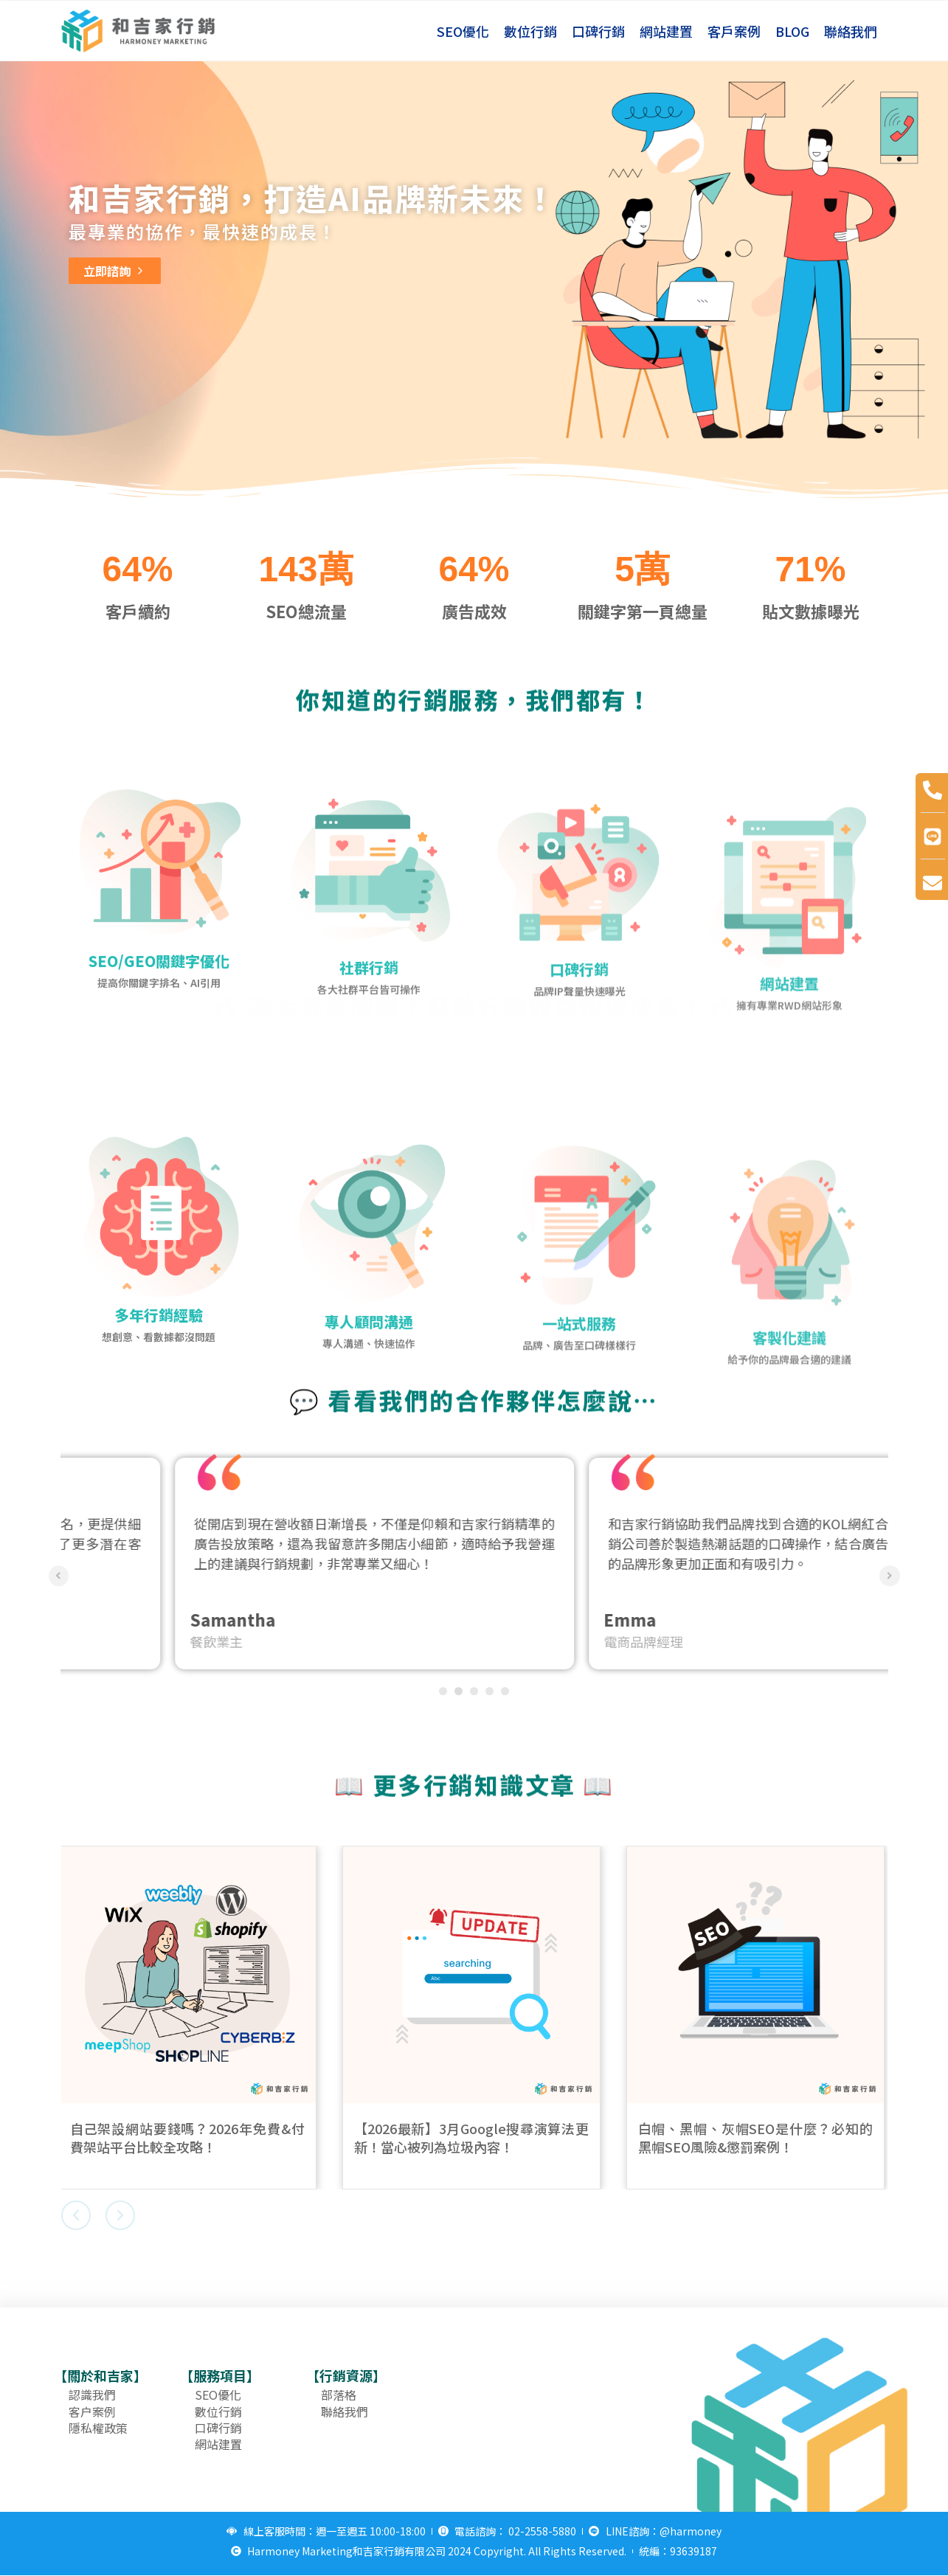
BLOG (792, 31)
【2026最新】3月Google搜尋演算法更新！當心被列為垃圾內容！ (474, 2137)
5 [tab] (505, 1691)
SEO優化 (463, 31)
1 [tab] (443, 1691)
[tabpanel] (267, 1563)
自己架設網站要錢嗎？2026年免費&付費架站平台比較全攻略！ (190, 2137)
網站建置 (666, 31)
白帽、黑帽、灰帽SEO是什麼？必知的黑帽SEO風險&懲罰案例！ (758, 2137)
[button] (76, 2215)
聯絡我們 (850, 31)
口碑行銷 (598, 31)
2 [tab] (458, 1691)
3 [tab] (474, 1691)
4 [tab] (489, 1691)
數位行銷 (530, 31)
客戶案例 (734, 31)
